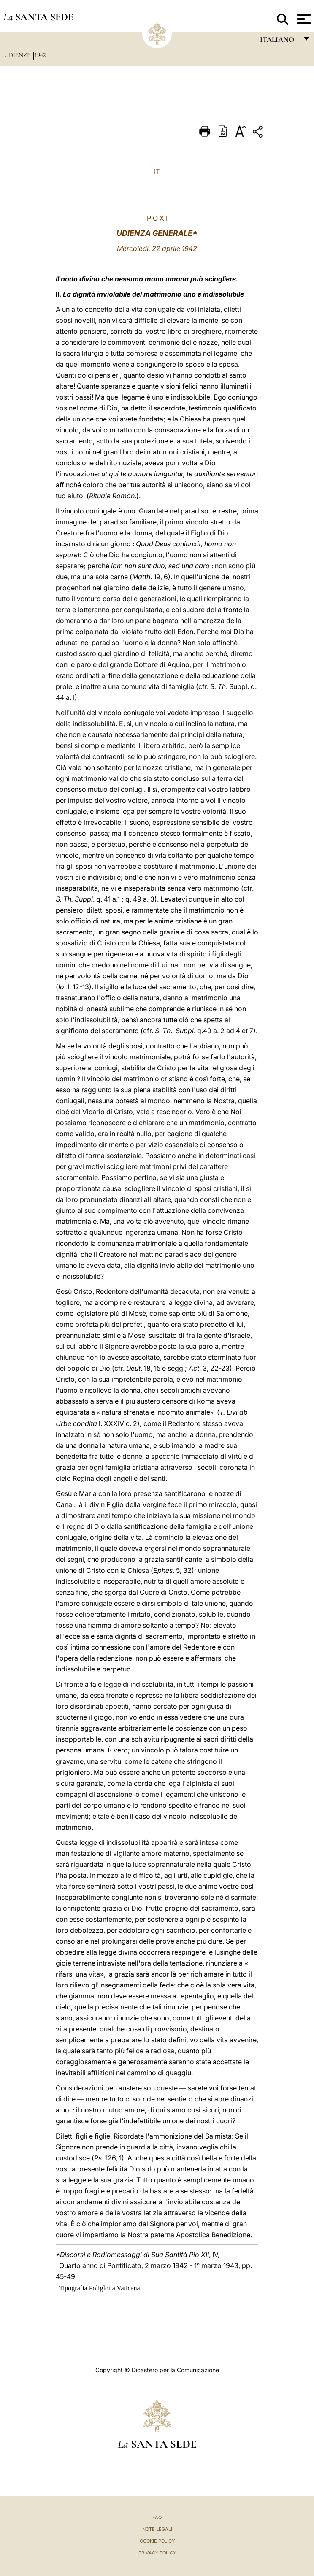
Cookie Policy (157, 2541)
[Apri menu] (303, 19)
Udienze (18, 55)
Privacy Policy (157, 2553)
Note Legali (157, 2529)
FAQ (157, 2517)
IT (157, 171)
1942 (40, 55)
